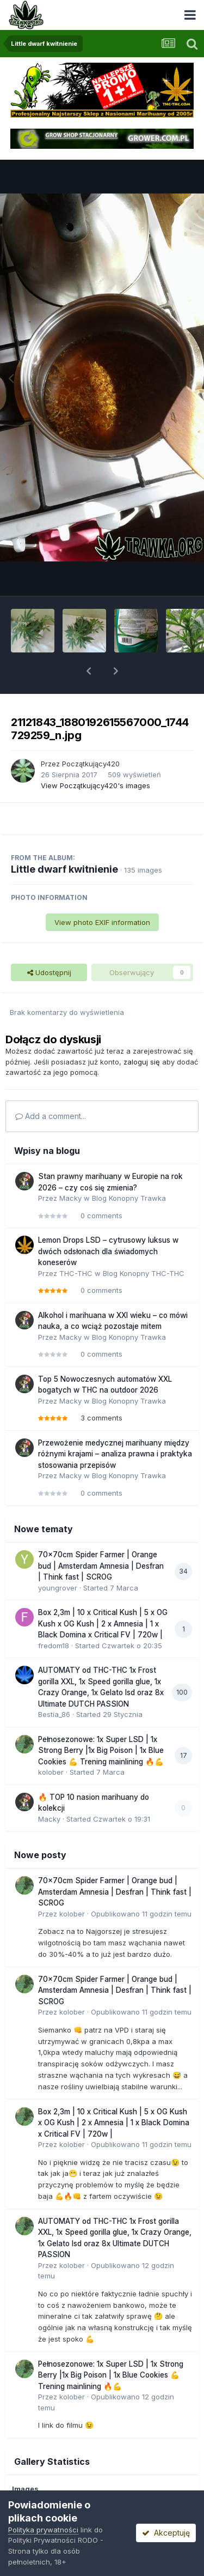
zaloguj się (141, 1061)
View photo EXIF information (102, 922)
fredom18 (53, 1645)
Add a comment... (50, 1116)
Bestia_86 (54, 1714)
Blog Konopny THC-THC (143, 1273)
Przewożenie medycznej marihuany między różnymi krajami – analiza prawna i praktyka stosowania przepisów (115, 1454)
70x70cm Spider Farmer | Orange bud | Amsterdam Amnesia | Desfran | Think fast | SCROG (101, 1565)
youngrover (57, 1587)
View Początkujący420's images (95, 785)
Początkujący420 (91, 763)
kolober (51, 1772)
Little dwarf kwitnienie (64, 869)
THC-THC (75, 1273)
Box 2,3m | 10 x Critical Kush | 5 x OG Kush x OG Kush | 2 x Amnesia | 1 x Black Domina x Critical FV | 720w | (103, 1623)
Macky (70, 1198)
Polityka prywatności (43, 2529)
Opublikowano (141, 1913)
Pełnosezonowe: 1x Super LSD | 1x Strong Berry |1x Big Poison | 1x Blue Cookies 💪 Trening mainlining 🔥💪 (101, 1750)
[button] (89, 671)
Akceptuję (166, 2532)
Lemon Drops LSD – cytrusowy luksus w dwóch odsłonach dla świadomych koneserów (108, 1251)
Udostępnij (49, 972)
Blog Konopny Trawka (129, 1198)
